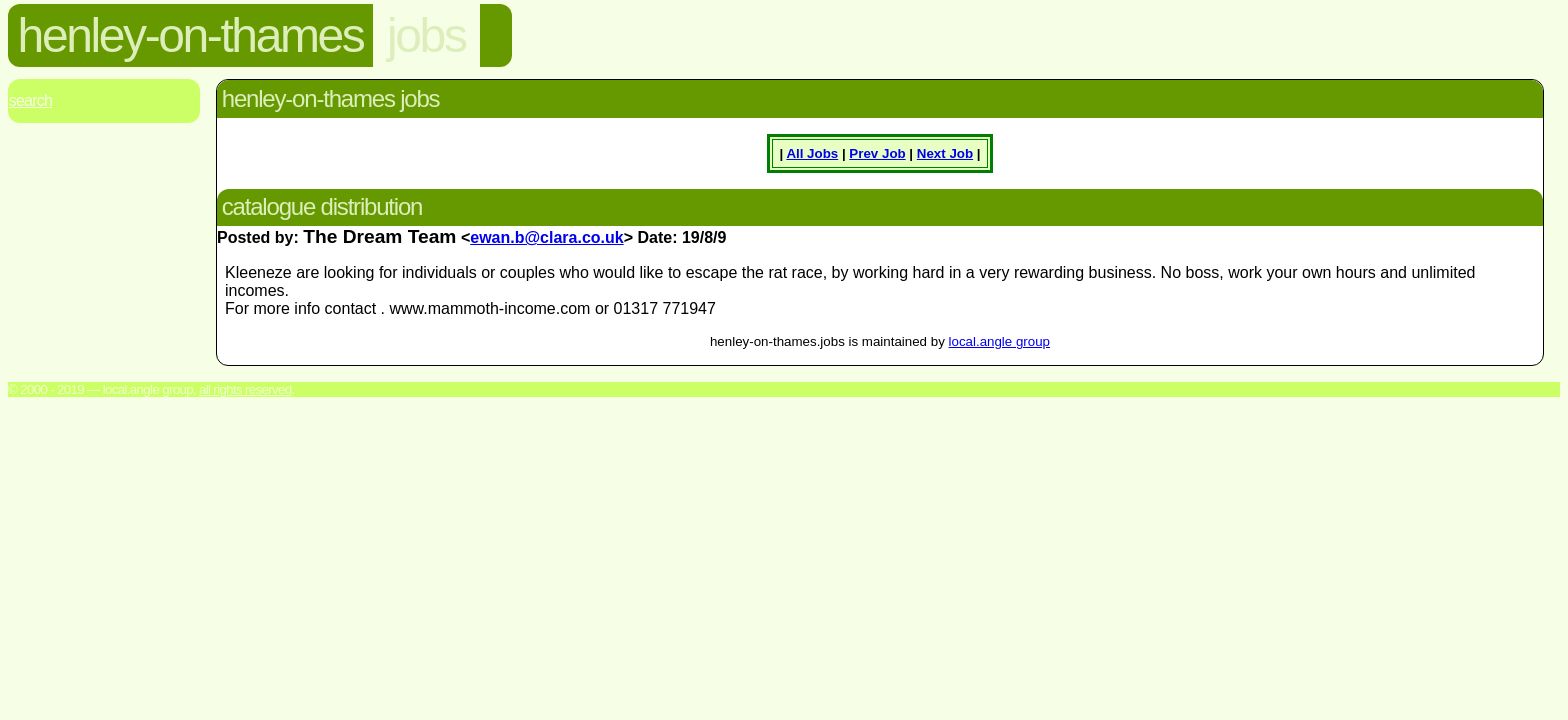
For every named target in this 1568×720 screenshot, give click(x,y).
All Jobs (812, 153)
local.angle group (1000, 341)
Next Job (945, 153)
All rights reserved (245, 389)
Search (30, 100)
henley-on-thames (191, 35)
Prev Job (877, 153)
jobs (426, 35)
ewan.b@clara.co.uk (546, 237)
